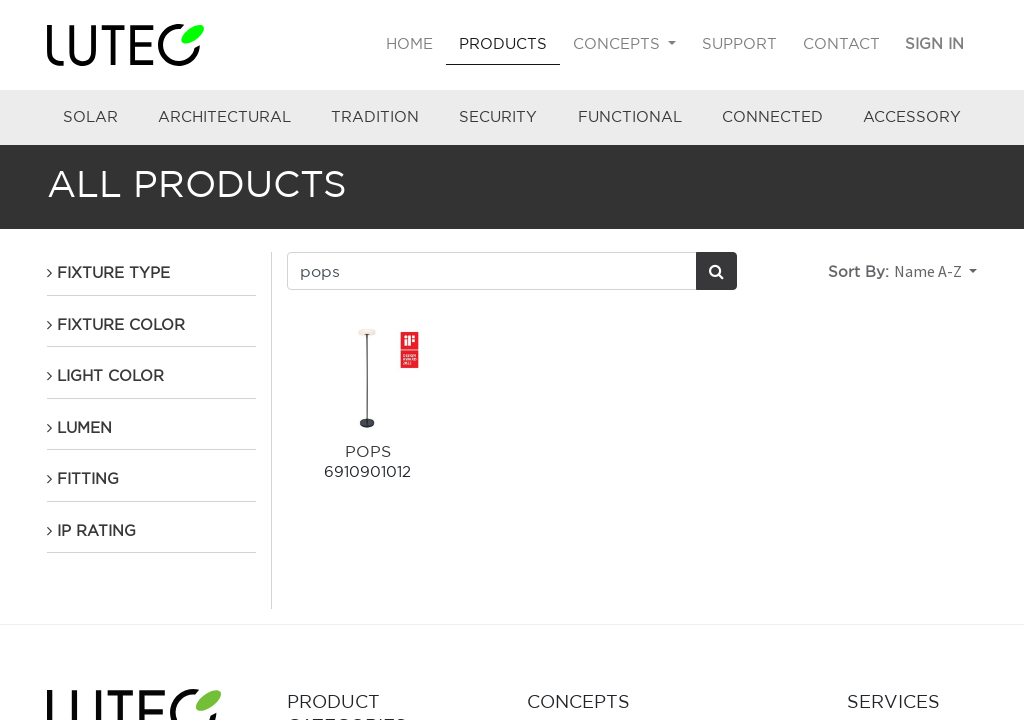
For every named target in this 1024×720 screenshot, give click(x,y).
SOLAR (90, 116)
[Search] (716, 271)
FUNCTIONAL (630, 116)
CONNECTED (772, 116)
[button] (935, 271)
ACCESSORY (912, 116)
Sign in (934, 43)
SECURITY (498, 116)
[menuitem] (410, 44)
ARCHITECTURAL (224, 116)
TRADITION (375, 116)
